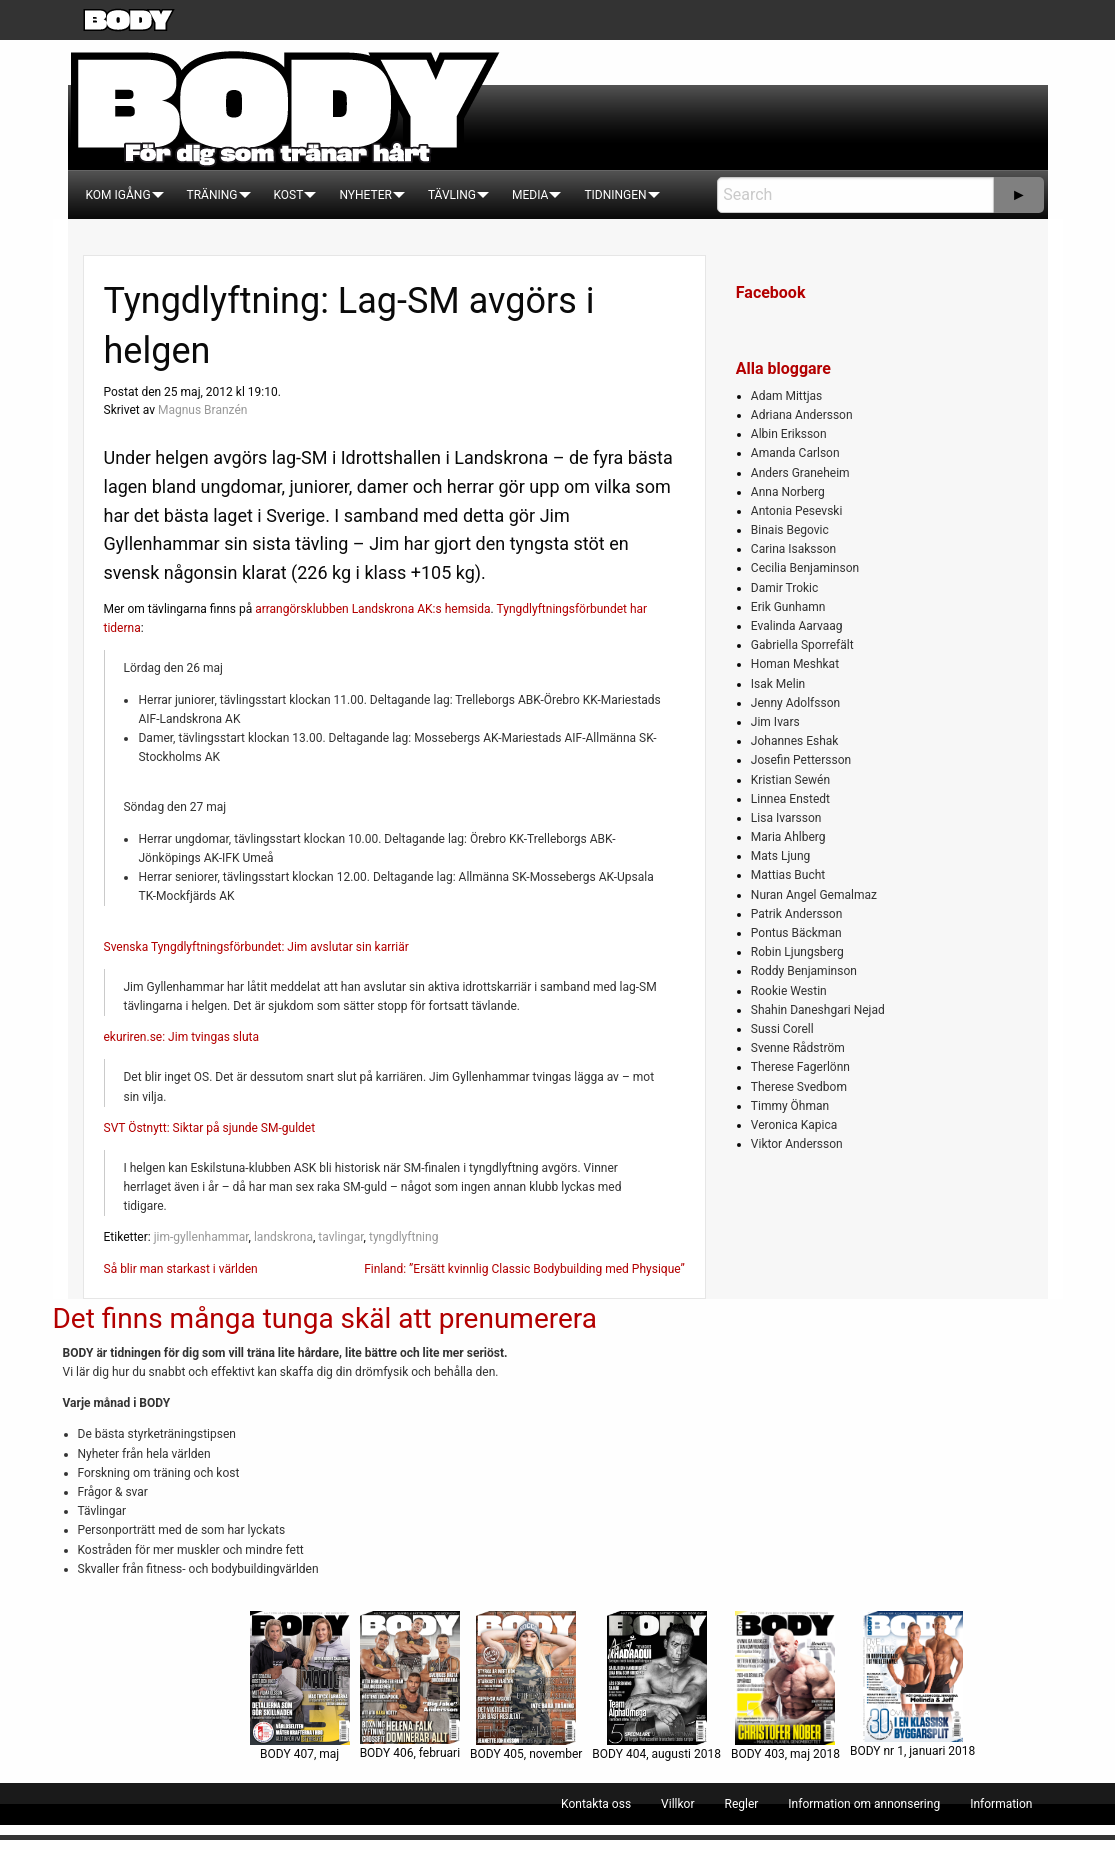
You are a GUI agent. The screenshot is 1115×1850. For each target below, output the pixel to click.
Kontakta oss (596, 1804)
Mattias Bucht (788, 875)
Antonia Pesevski (797, 511)
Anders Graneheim (800, 473)
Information (1001, 1804)
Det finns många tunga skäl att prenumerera (325, 1318)
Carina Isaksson (793, 549)
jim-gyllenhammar (201, 1237)
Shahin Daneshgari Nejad (818, 1010)
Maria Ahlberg (788, 837)
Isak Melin (778, 684)
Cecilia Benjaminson (805, 568)
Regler (741, 1804)
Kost (289, 195)
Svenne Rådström (798, 1048)
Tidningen (615, 195)
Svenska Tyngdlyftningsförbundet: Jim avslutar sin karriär (256, 947)
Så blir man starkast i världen (181, 1269)
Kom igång (118, 195)
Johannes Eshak (795, 741)
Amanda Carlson (795, 453)
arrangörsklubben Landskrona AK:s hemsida (372, 609)
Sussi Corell (782, 1029)
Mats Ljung (780, 856)
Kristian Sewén (790, 780)
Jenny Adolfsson (795, 703)
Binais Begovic (790, 530)
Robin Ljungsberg (797, 952)
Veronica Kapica (794, 1125)
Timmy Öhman (790, 1106)
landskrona (283, 1237)
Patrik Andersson (797, 914)
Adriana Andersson (802, 415)
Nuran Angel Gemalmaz (814, 895)
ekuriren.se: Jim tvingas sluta (182, 1037)
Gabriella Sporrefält (802, 645)
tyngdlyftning (403, 1237)
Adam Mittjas (786, 396)
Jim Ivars (775, 722)
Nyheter (365, 195)
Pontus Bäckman (796, 933)
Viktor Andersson (797, 1144)
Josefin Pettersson (801, 760)
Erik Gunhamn (788, 607)
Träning (212, 195)
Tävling (452, 195)
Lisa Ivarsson (786, 818)
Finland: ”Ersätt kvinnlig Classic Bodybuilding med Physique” (524, 1269)
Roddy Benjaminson (804, 971)
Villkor (677, 1804)
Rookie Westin (789, 991)
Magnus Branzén (202, 410)
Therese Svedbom (799, 1087)
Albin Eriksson (789, 434)
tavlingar (340, 1237)
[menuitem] (118, 195)
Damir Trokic (784, 588)
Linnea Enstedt (790, 799)
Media (530, 195)
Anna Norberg (788, 492)
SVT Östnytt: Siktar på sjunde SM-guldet (210, 1128)
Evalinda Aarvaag (797, 626)
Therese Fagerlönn (800, 1067)
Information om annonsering (864, 1804)
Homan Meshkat (795, 664)
